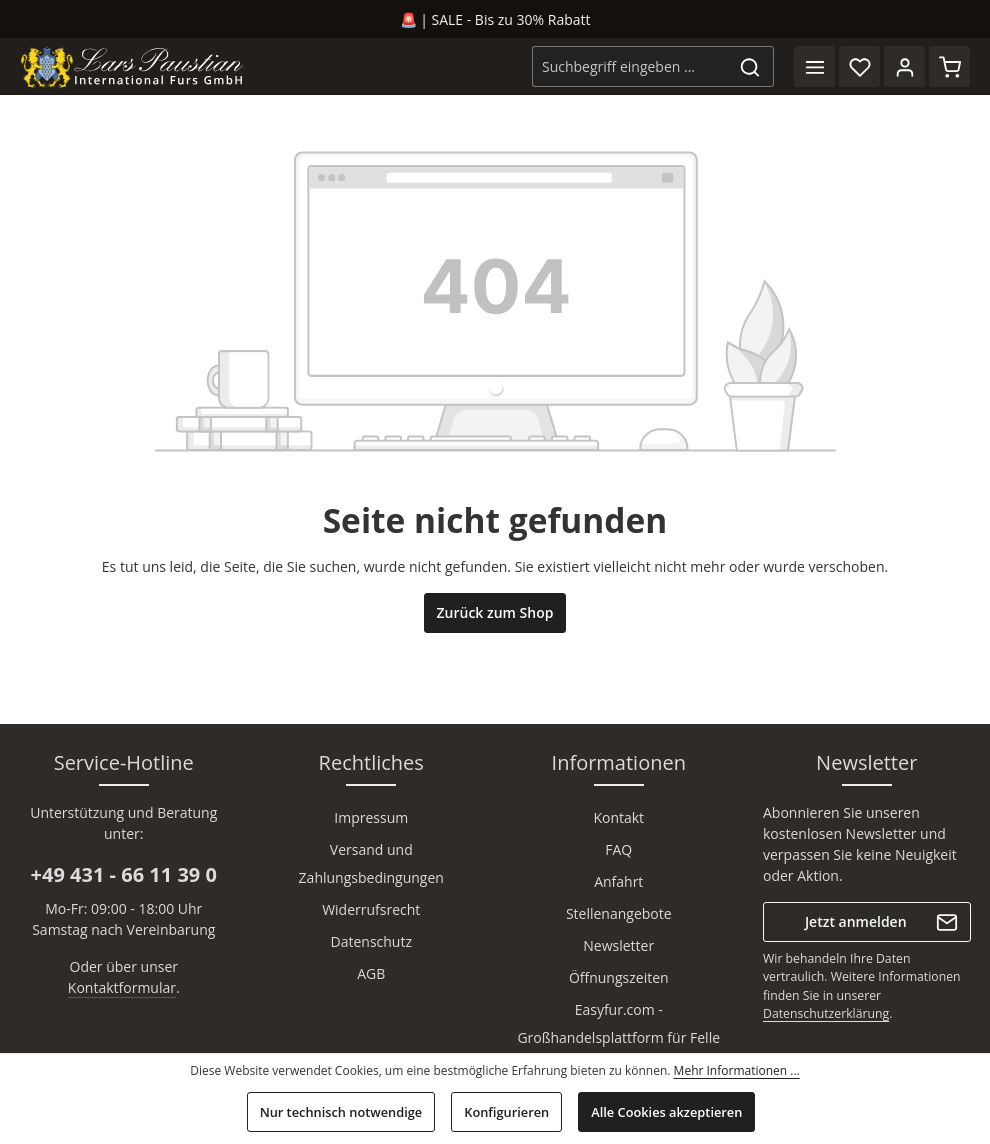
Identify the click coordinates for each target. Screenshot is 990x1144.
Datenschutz (371, 941)
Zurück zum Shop (495, 612)
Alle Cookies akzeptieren (666, 1112)
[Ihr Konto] (904, 66)
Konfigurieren (506, 1112)
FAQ (618, 849)
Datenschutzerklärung (826, 1013)
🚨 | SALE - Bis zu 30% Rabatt (495, 19)
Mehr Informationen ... (737, 1070)
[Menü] (814, 66)
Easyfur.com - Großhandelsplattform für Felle (618, 1023)
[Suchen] (750, 66)
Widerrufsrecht (371, 909)
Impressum (371, 817)
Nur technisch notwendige (341, 1112)
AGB (371, 973)
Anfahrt (618, 881)
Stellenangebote (619, 913)
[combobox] (630, 66)
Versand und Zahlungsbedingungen (371, 863)
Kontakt (618, 817)
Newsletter (618, 945)
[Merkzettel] (859, 66)
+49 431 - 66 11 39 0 (124, 874)
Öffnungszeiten (619, 977)
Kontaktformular (122, 987)
